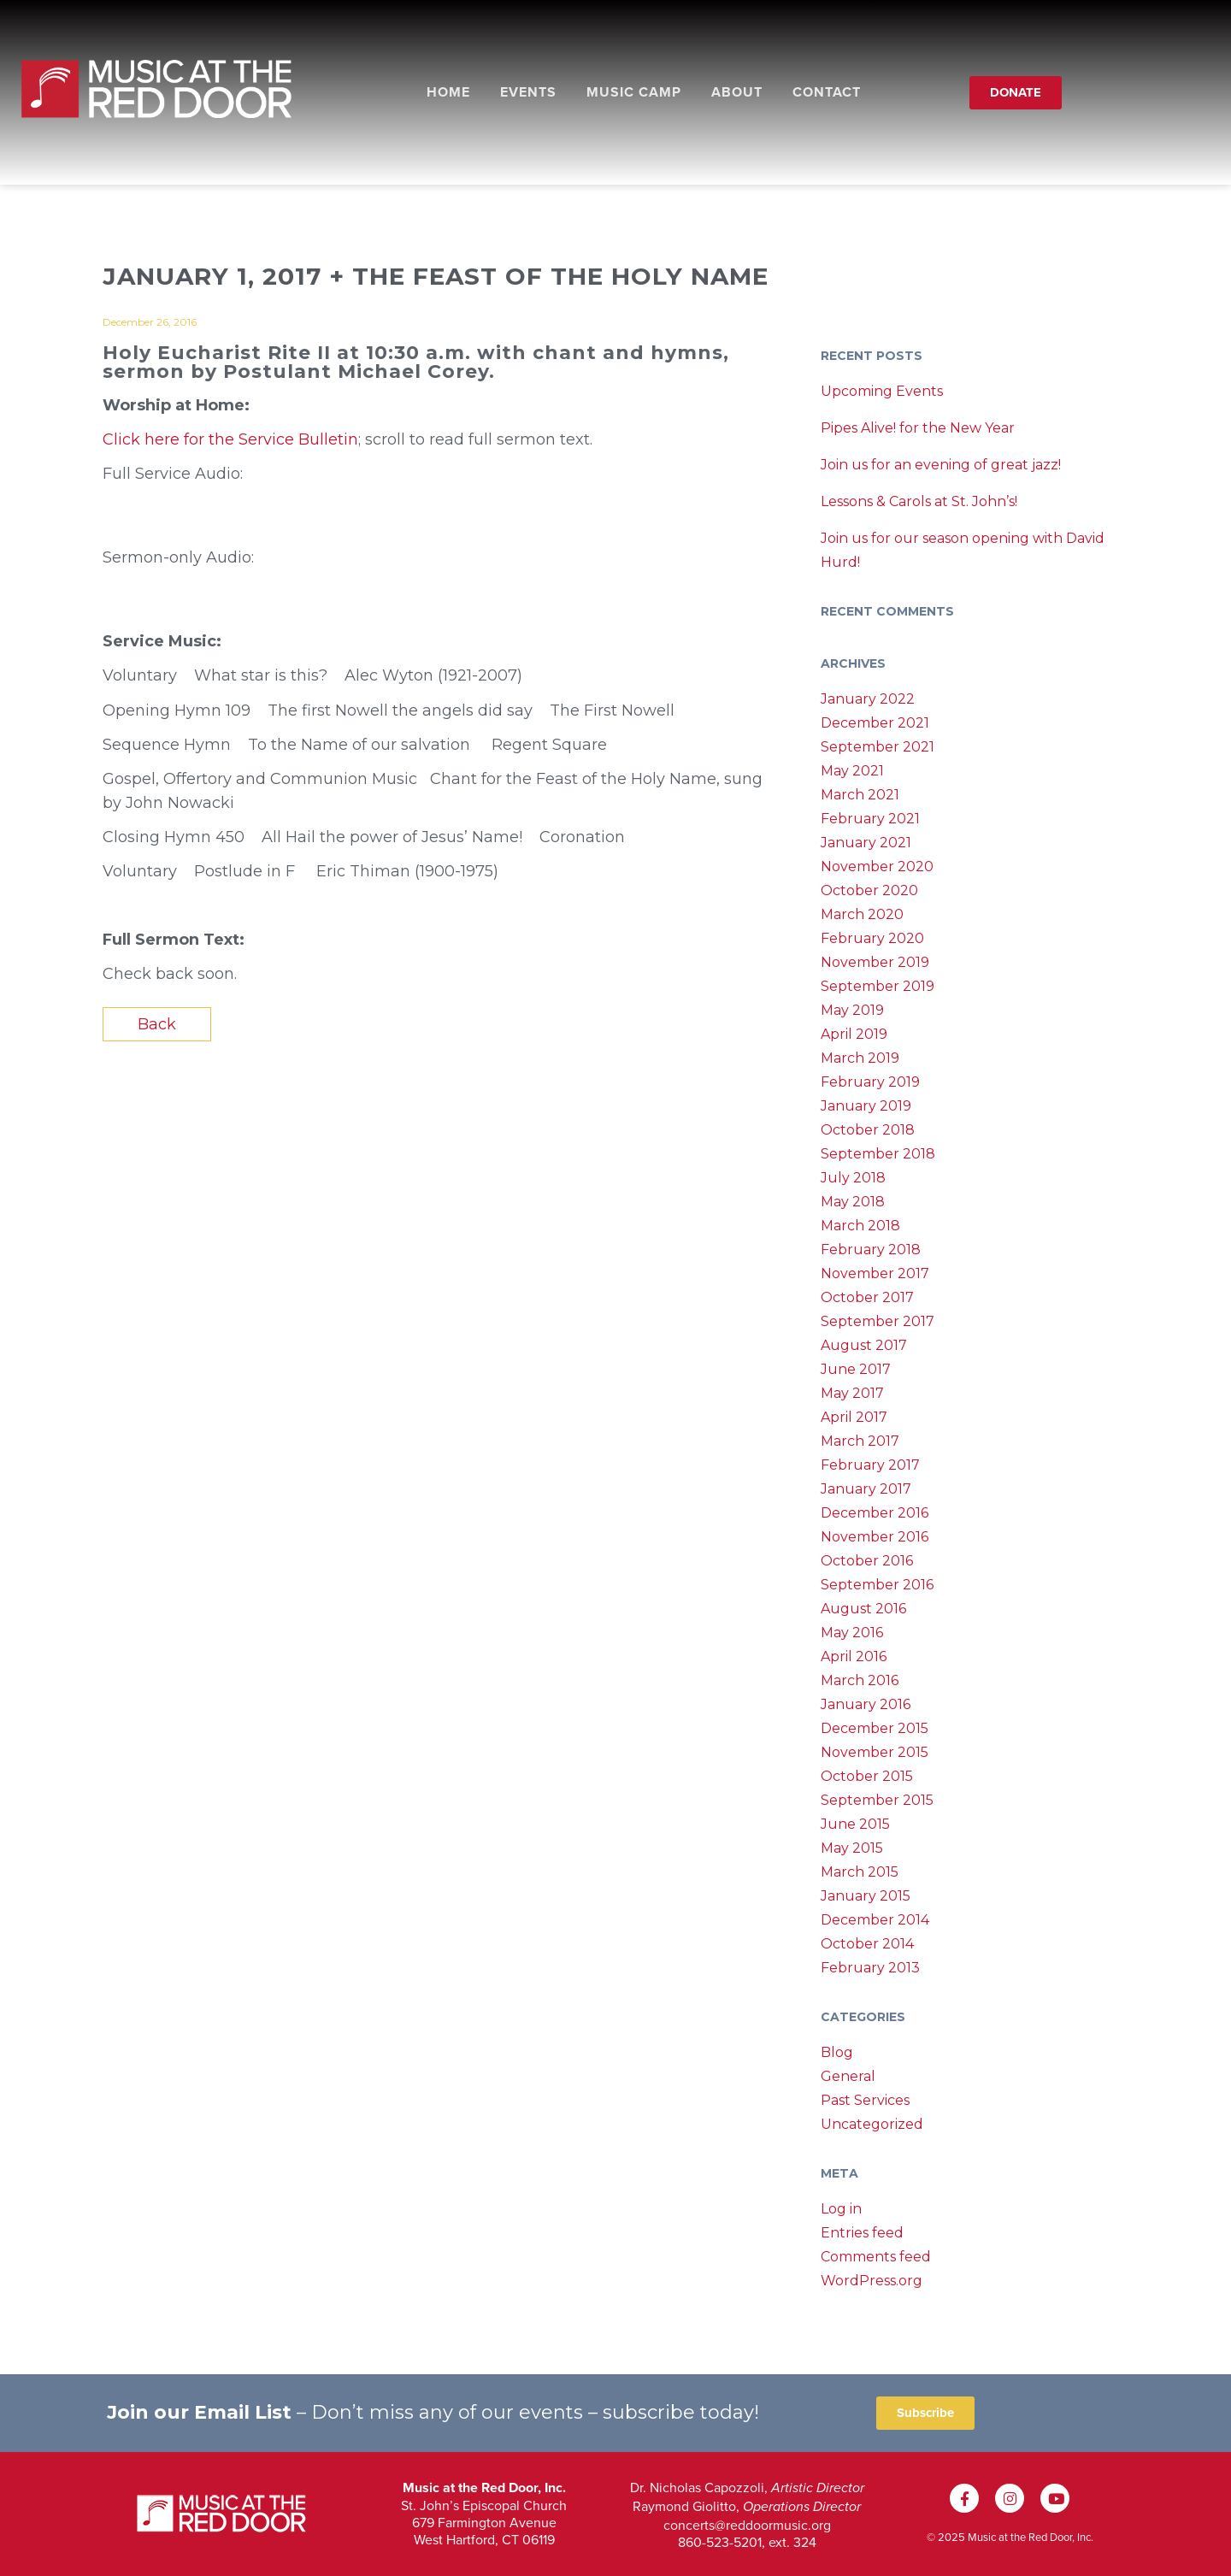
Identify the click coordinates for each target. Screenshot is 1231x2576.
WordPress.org (871, 2280)
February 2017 (870, 1465)
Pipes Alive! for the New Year (918, 428)
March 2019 (860, 1058)
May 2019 (852, 1010)
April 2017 (854, 1417)
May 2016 (852, 1632)
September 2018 (878, 1154)
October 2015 (867, 1776)
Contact (826, 92)
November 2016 (874, 1537)
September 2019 (877, 986)
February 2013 (870, 1968)
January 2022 (868, 699)
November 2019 (875, 962)
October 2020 (869, 890)
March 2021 (860, 795)
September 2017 (877, 1321)
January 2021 (866, 842)
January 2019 (866, 1106)
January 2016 (865, 1704)
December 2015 (874, 1728)
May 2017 (852, 1393)
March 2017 (860, 1441)
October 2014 (867, 1944)
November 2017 (875, 1273)
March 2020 (862, 914)
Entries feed (862, 2233)
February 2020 (872, 938)
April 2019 (854, 1034)
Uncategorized (872, 2124)
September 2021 (877, 747)
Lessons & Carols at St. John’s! (919, 501)
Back (157, 1024)
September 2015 (877, 1800)
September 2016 (877, 1585)
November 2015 (874, 1752)
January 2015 (865, 1896)
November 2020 (877, 866)
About (737, 92)
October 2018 (868, 1130)
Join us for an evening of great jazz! (941, 465)
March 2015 (859, 1872)
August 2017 (864, 1345)
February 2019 (870, 1082)
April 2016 (853, 1656)
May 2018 (853, 1202)
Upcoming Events (882, 391)
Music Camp (633, 92)
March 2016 (859, 1680)
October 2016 (867, 1561)
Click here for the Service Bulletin (230, 439)
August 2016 (863, 1608)
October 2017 (867, 1297)
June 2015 (855, 1824)
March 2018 (860, 1225)
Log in (841, 2209)
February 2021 (870, 819)
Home (448, 92)
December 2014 (875, 1920)
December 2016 (874, 1513)
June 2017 (856, 1369)
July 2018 (853, 1178)
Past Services (865, 2100)
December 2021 (875, 723)
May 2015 (852, 1848)
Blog (837, 2052)
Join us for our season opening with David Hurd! (962, 550)
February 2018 (871, 1249)
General (848, 2076)
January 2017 (866, 1489)
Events (528, 92)
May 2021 (852, 771)
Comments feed (876, 2257)
